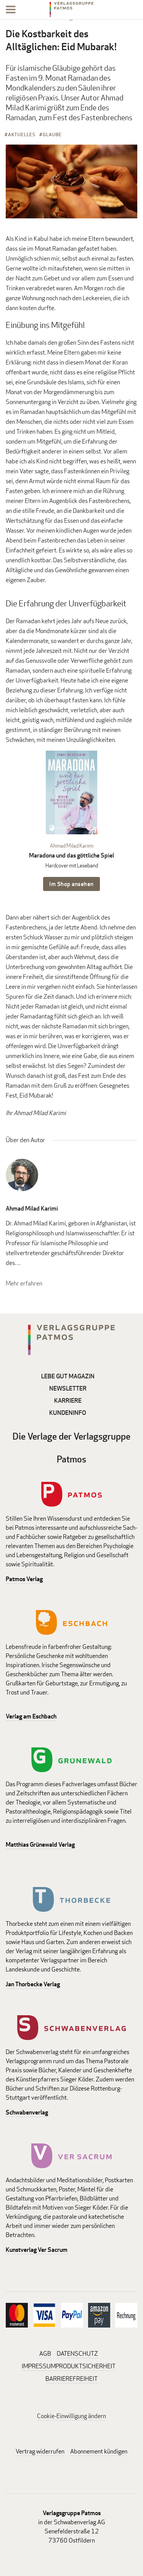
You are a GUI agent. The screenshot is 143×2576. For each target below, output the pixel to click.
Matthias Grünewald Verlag (40, 1845)
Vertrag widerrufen (40, 2451)
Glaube (52, 134)
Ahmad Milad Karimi (71, 845)
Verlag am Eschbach (31, 1716)
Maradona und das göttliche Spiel (71, 855)
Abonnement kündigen (98, 2451)
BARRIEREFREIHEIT (71, 2379)
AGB (45, 2354)
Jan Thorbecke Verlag (33, 1984)
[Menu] (10, 11)
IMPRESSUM (39, 2366)
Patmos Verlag (24, 1579)
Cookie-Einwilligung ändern (71, 2416)
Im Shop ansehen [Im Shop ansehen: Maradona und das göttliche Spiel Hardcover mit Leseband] (71, 884)
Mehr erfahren (24, 1283)
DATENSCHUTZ (77, 2354)
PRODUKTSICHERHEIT (86, 2366)
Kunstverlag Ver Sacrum (36, 2250)
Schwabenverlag (27, 2112)
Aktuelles (21, 134)
